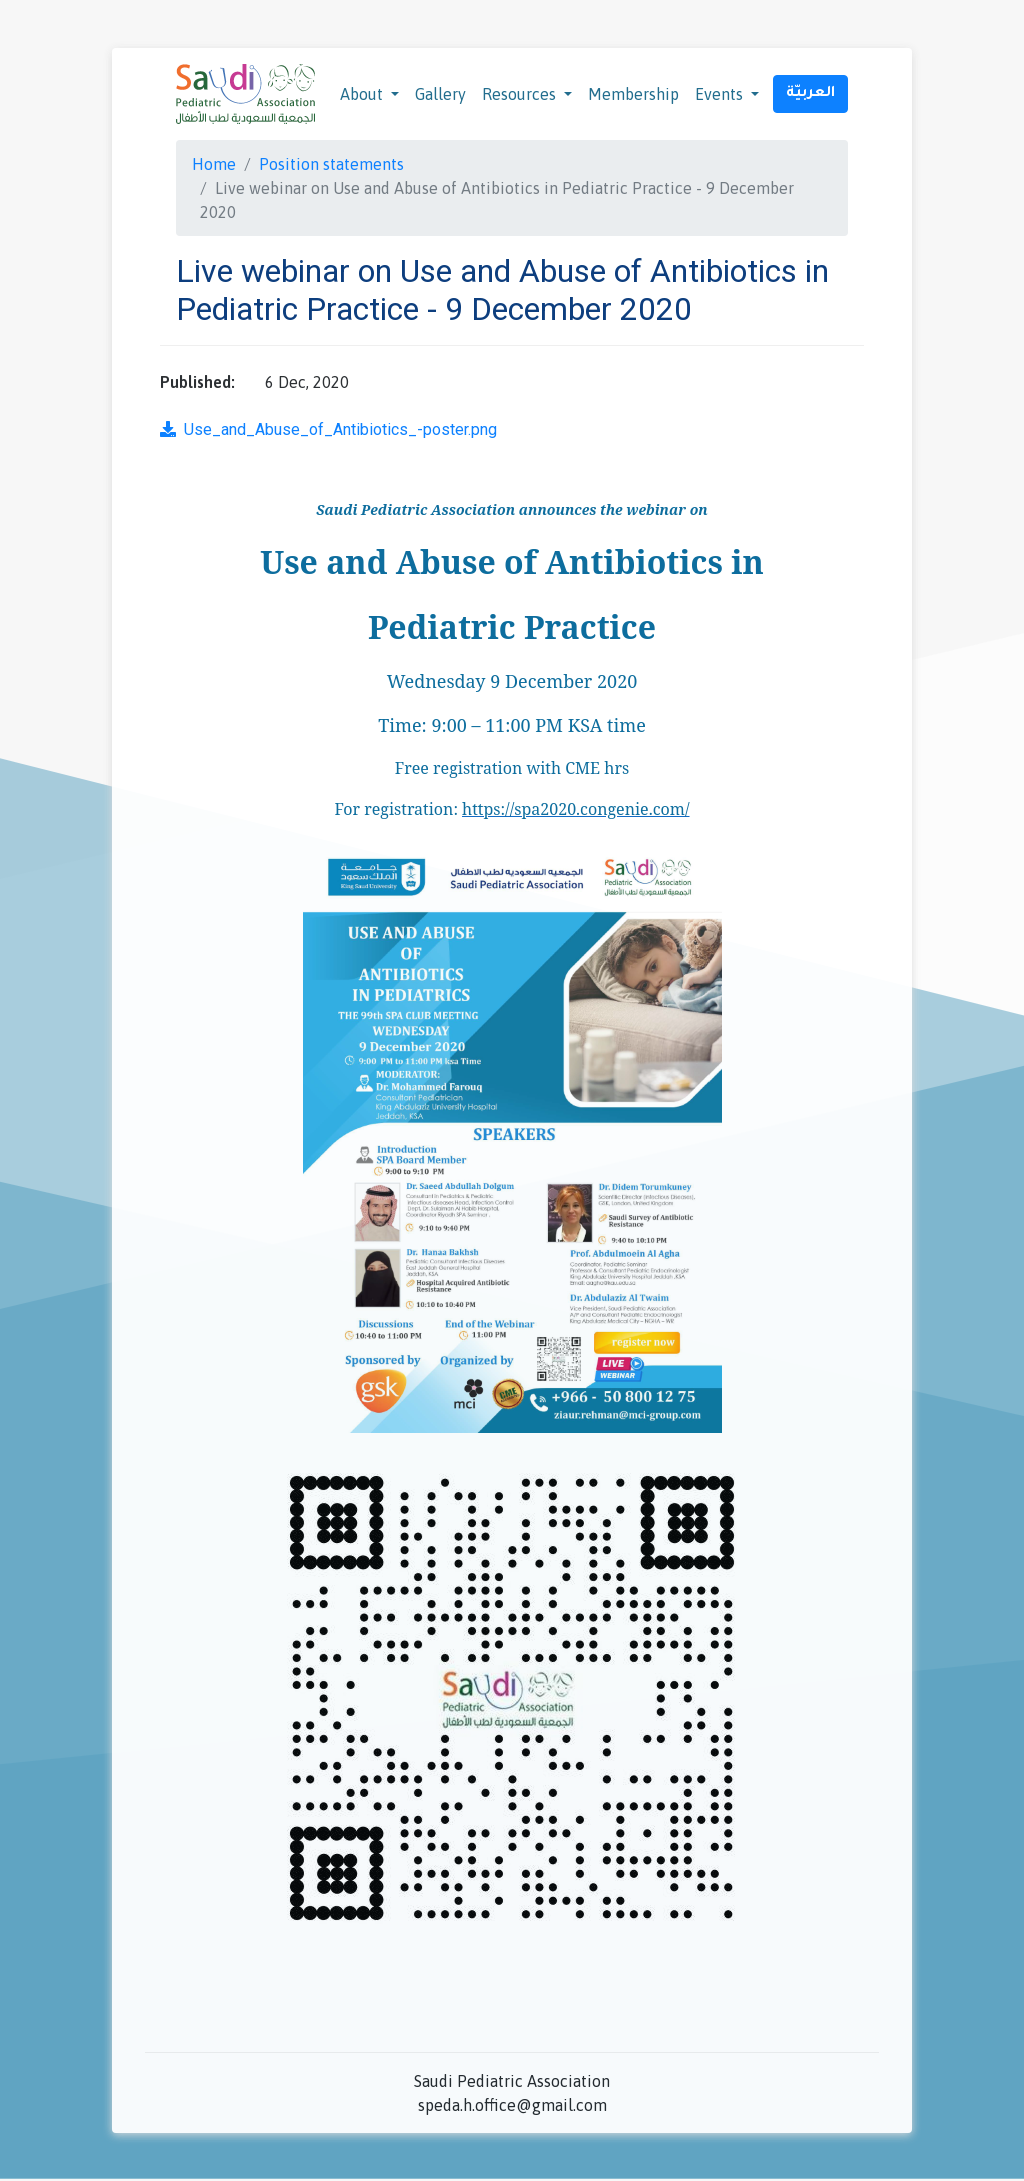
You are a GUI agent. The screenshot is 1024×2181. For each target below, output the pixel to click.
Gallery (440, 94)
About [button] (363, 94)
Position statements (331, 164)
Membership (633, 94)
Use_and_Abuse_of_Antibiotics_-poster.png (328, 429)
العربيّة (810, 94)
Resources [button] (521, 94)
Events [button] (721, 94)
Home (214, 164)
